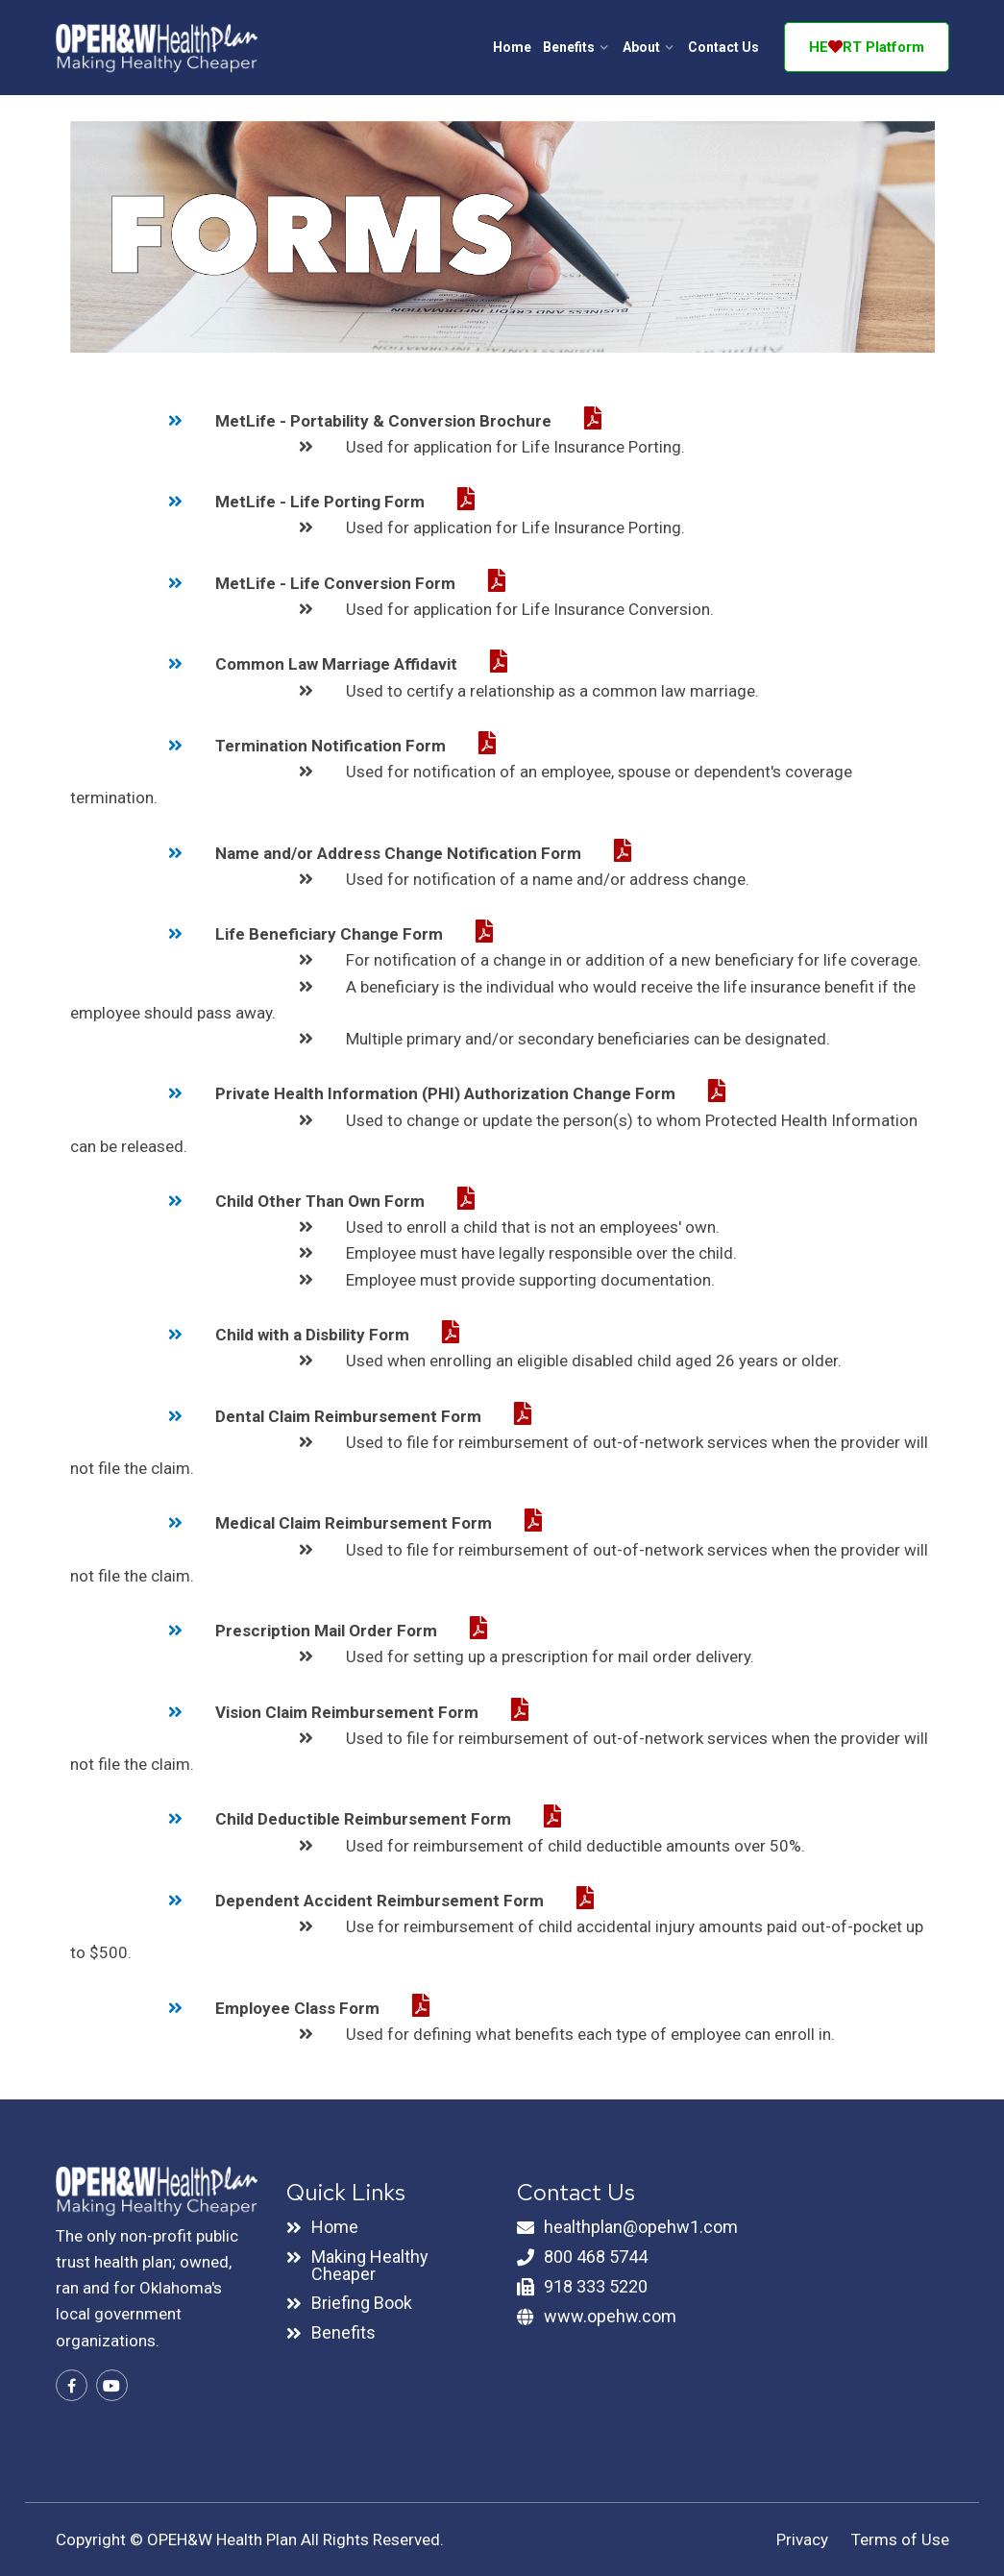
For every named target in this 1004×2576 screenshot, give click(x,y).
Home (512, 47)
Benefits (569, 47)
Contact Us (723, 47)
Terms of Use (900, 2539)
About (641, 47)
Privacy (802, 2539)
